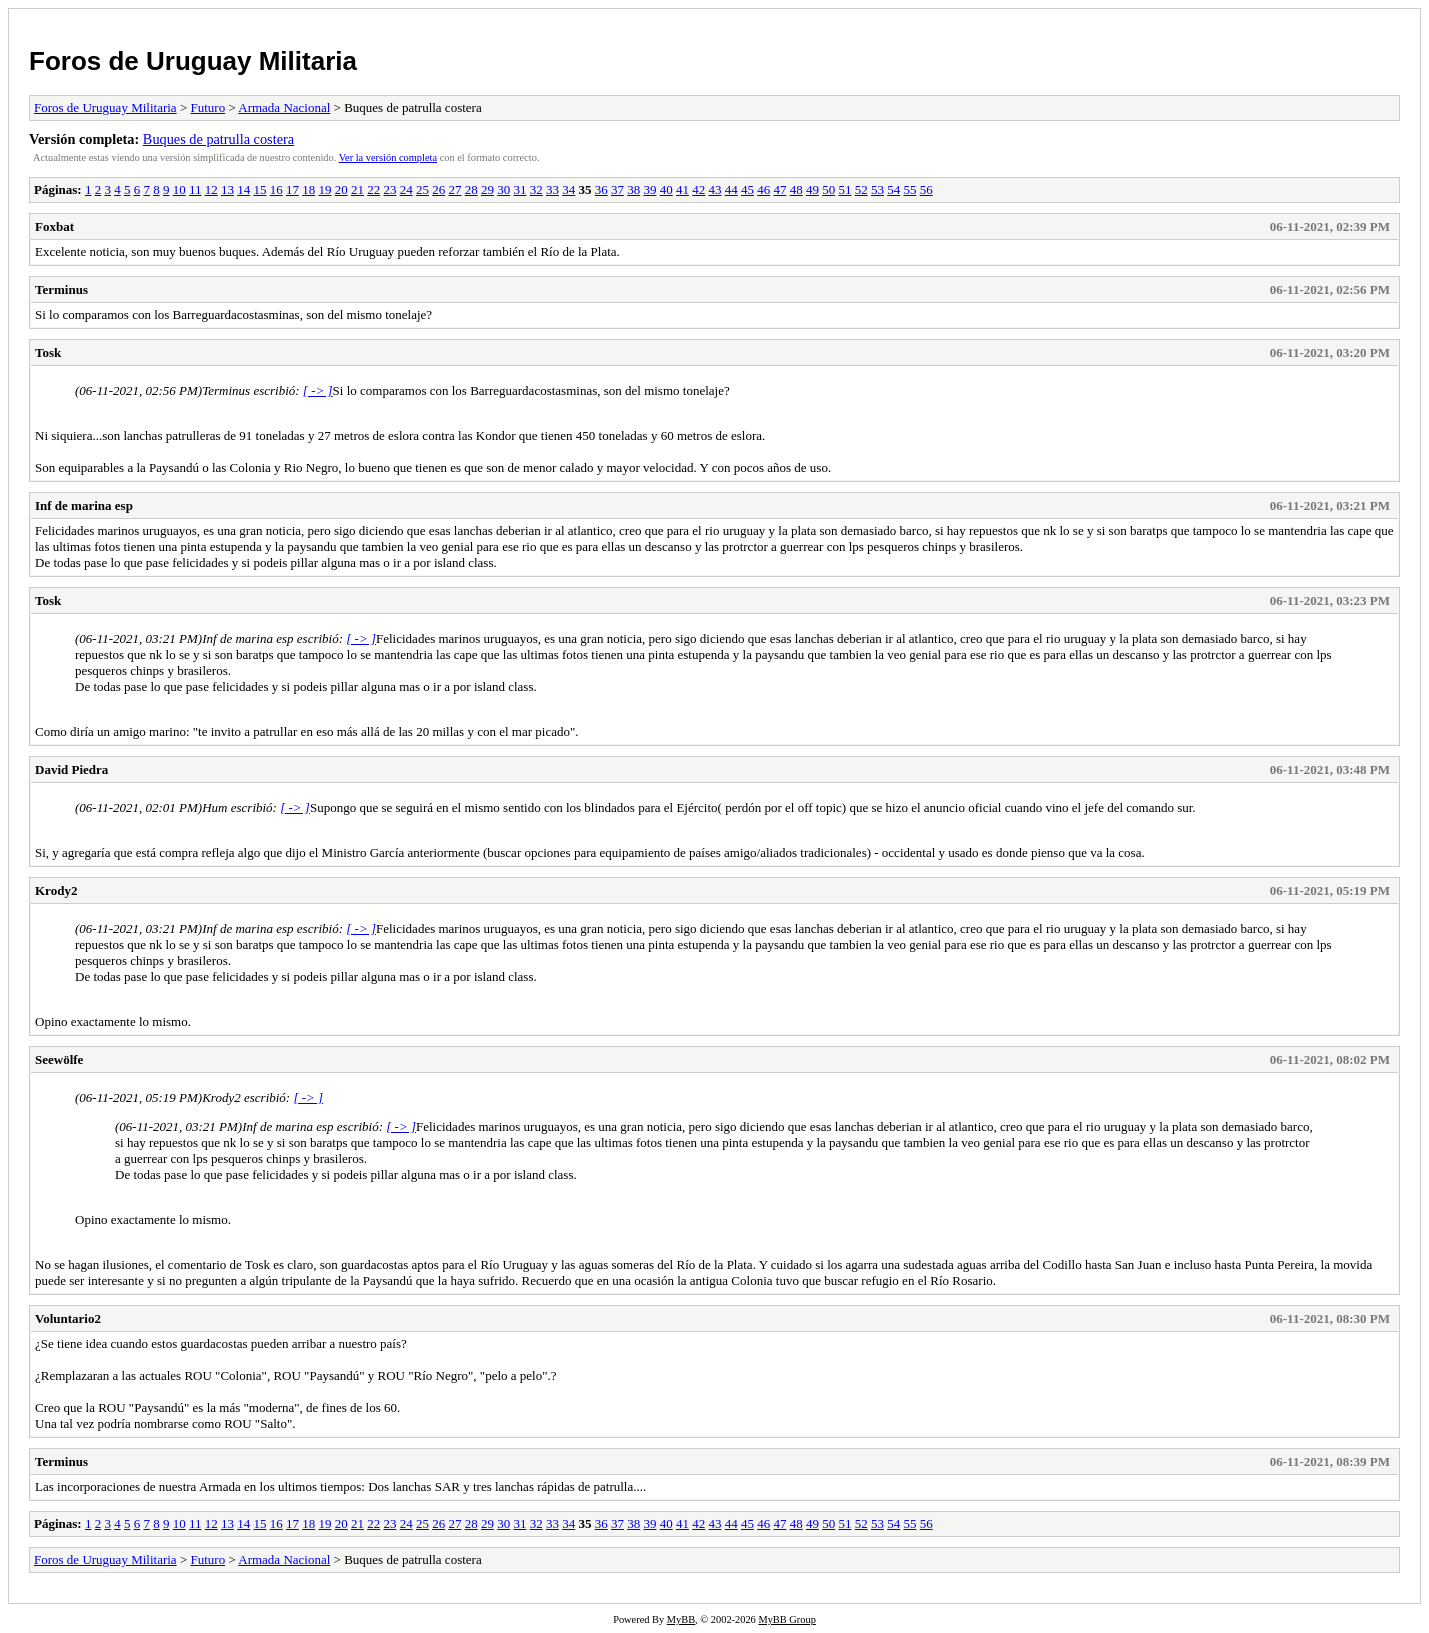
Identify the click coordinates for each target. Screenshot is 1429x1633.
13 (227, 189)
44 (731, 189)
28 (471, 189)
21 (357, 189)
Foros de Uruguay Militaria (193, 61)
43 (714, 189)
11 (195, 189)
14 (243, 189)
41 (682, 189)
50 (828, 189)
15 (259, 189)
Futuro (207, 107)
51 (844, 189)
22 (373, 189)
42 (698, 189)
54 (893, 189)
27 (454, 189)
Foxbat (54, 226)
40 (666, 189)
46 (763, 189)
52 (861, 189)
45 (747, 189)
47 (779, 189)
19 (324, 189)
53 (877, 189)
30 (503, 189)
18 (308, 189)
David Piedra (71, 769)
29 (487, 189)
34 (568, 189)
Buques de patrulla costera (218, 139)
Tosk (48, 352)
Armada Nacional (284, 107)
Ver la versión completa (388, 157)
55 (909, 189)
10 (179, 189)
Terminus (61, 289)
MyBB (681, 1619)
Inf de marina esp (84, 505)
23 (389, 189)
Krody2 (56, 890)
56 (926, 189)
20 (341, 189)
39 (649, 189)
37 (617, 189)
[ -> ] (318, 390)
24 (406, 189)
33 (552, 189)
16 (276, 189)
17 (292, 189)
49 (812, 189)
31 (519, 189)
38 (633, 189)
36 (601, 189)
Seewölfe (59, 1059)
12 (211, 189)
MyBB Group (786, 1619)
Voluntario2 (68, 1318)
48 (796, 189)
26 (438, 189)
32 (536, 189)
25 (422, 189)
